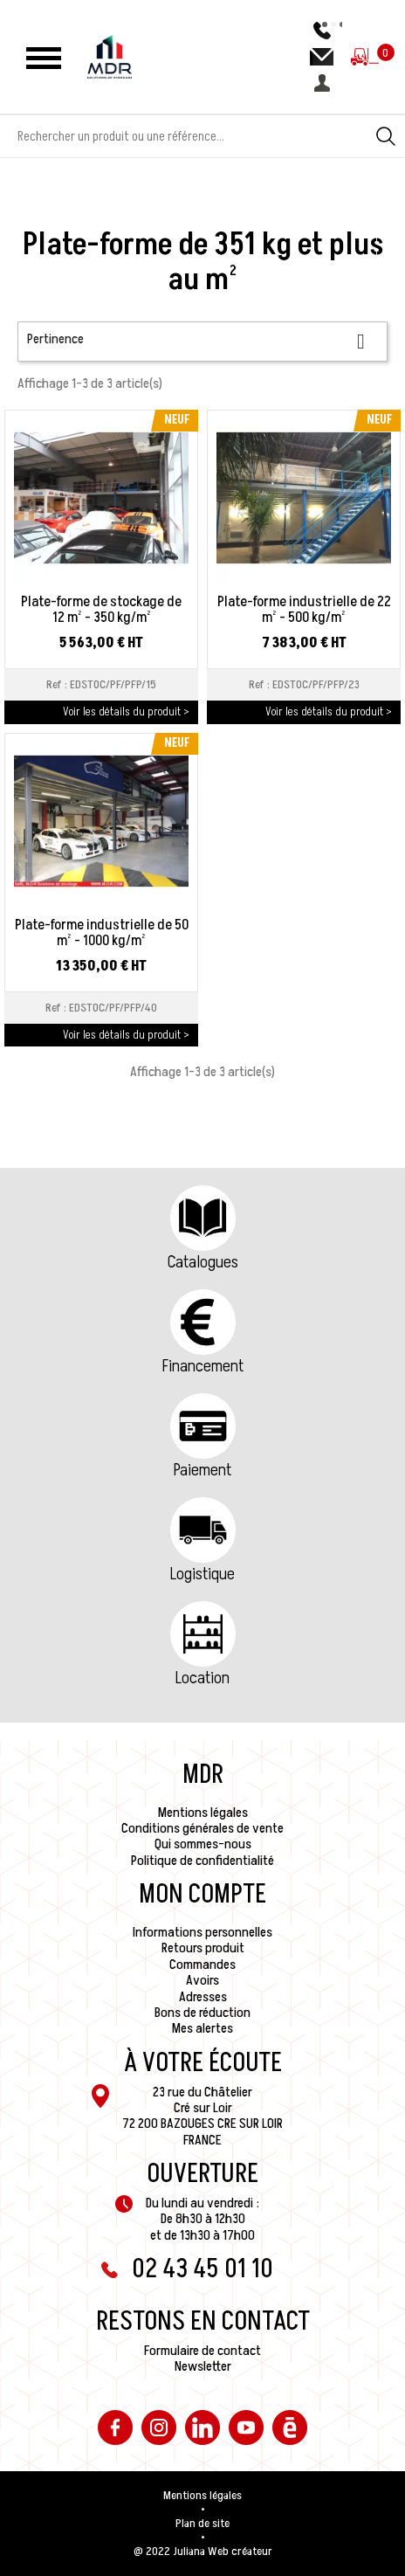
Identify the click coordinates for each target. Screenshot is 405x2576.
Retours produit (202, 1948)
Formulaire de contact (202, 2350)
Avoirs (202, 1980)
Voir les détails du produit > (126, 711)
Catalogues (203, 1262)
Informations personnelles (202, 1932)
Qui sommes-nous (202, 1844)
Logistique (202, 1574)
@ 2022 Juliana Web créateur (203, 2552)
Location (202, 1678)
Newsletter (203, 2366)
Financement (203, 1366)
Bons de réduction (202, 2012)
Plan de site (202, 2524)
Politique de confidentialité (202, 1860)
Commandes (202, 1964)
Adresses (203, 1996)
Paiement (202, 1470)
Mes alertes (202, 2028)
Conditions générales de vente (202, 1828)
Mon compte (202, 1894)
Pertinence (202, 341)
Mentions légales (203, 1812)
